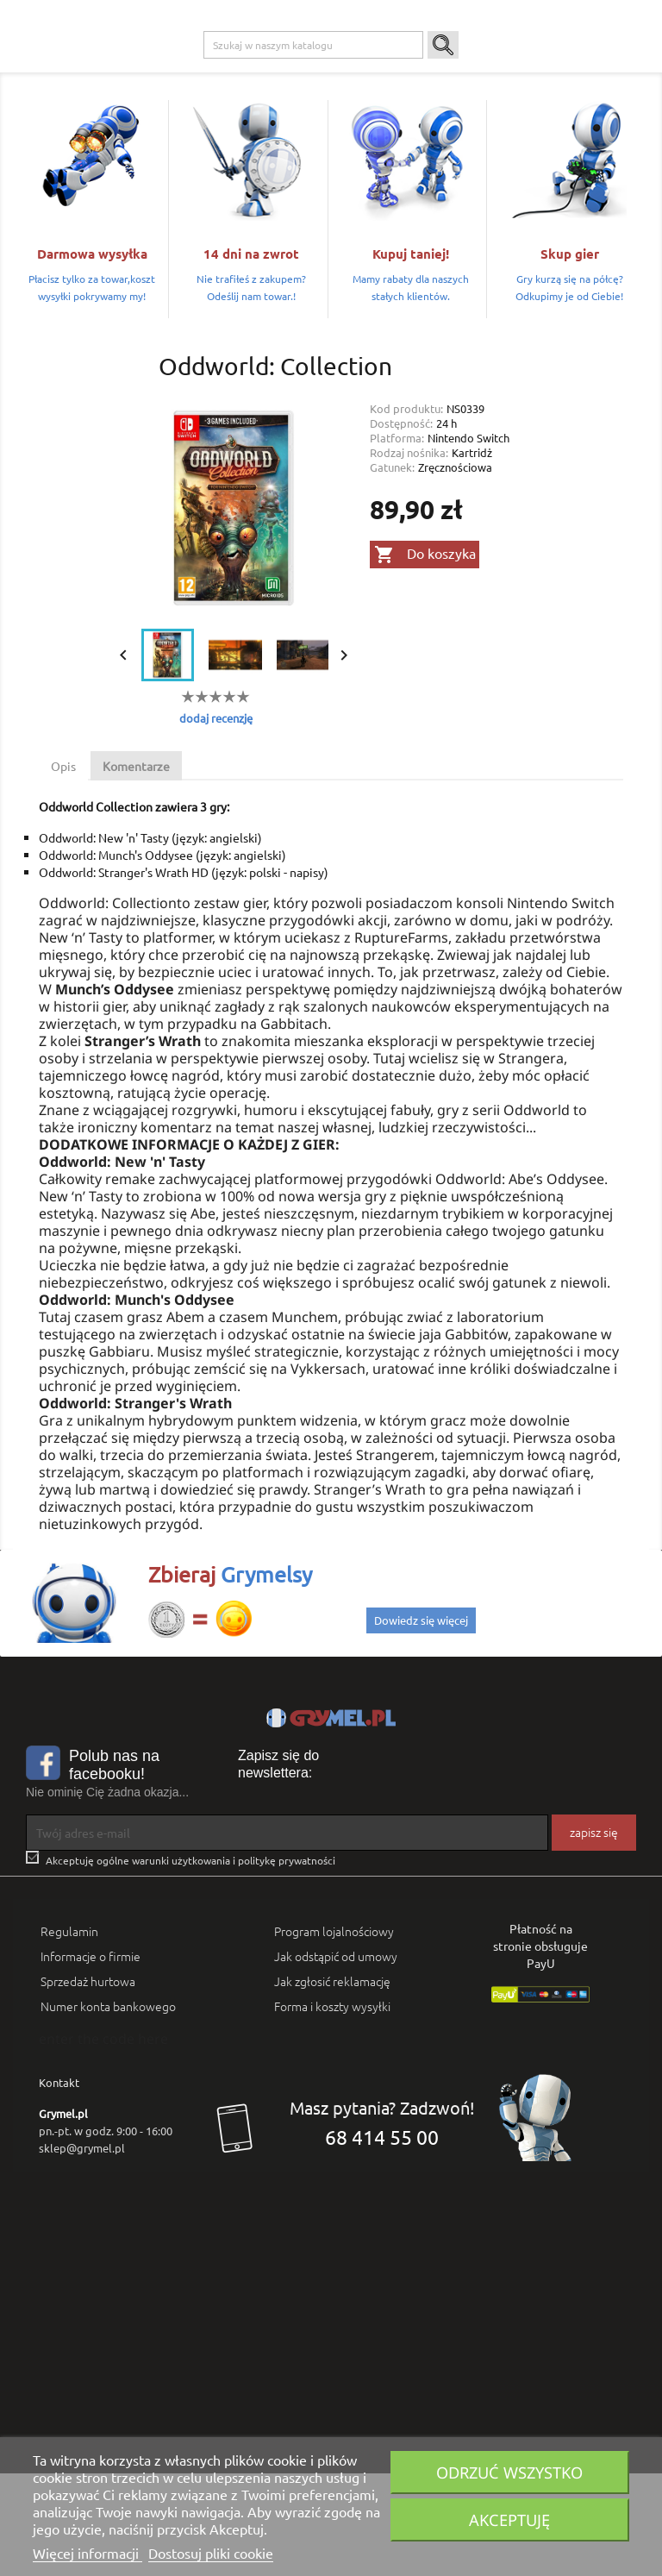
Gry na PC (141, 70)
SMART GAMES (153, 104)
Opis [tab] (63, 869)
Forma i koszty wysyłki (332, 2109)
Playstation (209, 70)
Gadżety (467, 70)
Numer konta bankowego (108, 2109)
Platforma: (397, 541)
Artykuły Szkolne (545, 70)
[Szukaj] (313, 148)
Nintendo (319, 70)
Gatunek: (392, 570)
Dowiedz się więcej (421, 1722)
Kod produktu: (406, 512)
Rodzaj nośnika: (409, 556)
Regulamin (69, 2034)
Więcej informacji (87, 2552)
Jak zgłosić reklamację (332, 2084)
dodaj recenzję (216, 821)
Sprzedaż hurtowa (88, 2084)
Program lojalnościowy (334, 2034)
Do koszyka (425, 658)
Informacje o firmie (91, 2059)
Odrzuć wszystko (509, 2472)
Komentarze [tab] (136, 869)
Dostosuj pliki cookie (210, 2552)
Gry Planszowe (395, 70)
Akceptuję (509, 2519)
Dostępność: (401, 526)
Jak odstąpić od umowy (335, 2059)
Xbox (266, 70)
